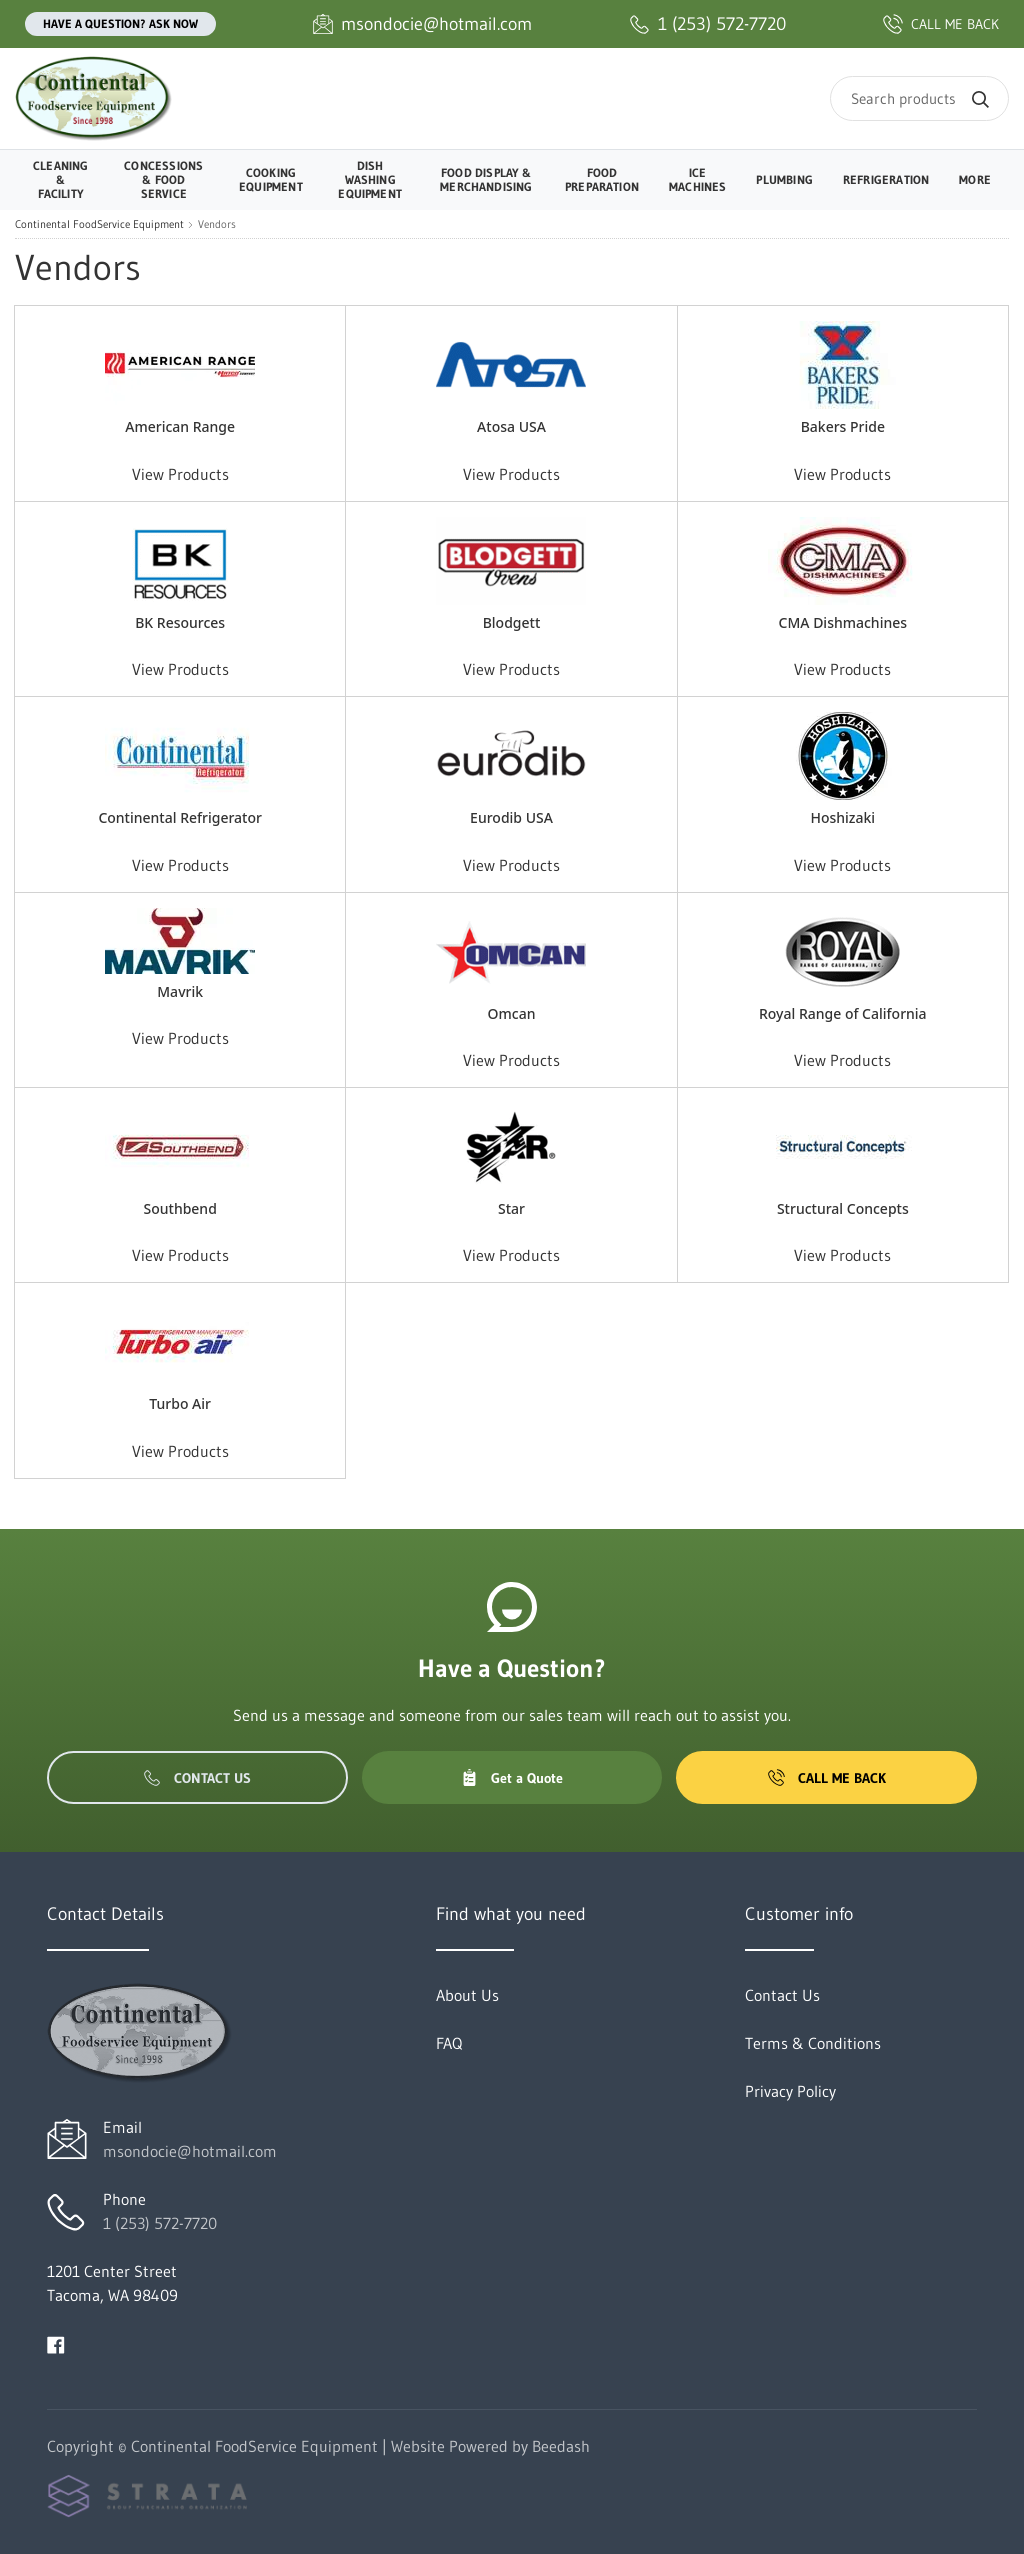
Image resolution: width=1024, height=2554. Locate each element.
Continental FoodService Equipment (99, 224)
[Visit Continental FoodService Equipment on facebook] (56, 2343)
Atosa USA (511, 426)
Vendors (217, 224)
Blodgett (512, 622)
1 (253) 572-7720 (160, 2223)
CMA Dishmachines (843, 622)
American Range (180, 426)
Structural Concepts (843, 1208)
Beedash (561, 2446)
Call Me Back (827, 1778)
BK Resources (180, 622)
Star (511, 1208)
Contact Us (197, 1778)
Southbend (179, 1208)
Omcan (512, 1013)
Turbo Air (180, 1403)
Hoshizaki (842, 817)
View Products (180, 474)
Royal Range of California (843, 1013)
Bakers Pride (843, 426)
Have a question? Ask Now (120, 23)
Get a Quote (512, 1778)
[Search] (919, 98)
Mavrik (180, 991)
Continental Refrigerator (180, 817)
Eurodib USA (511, 817)
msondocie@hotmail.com (190, 2151)
